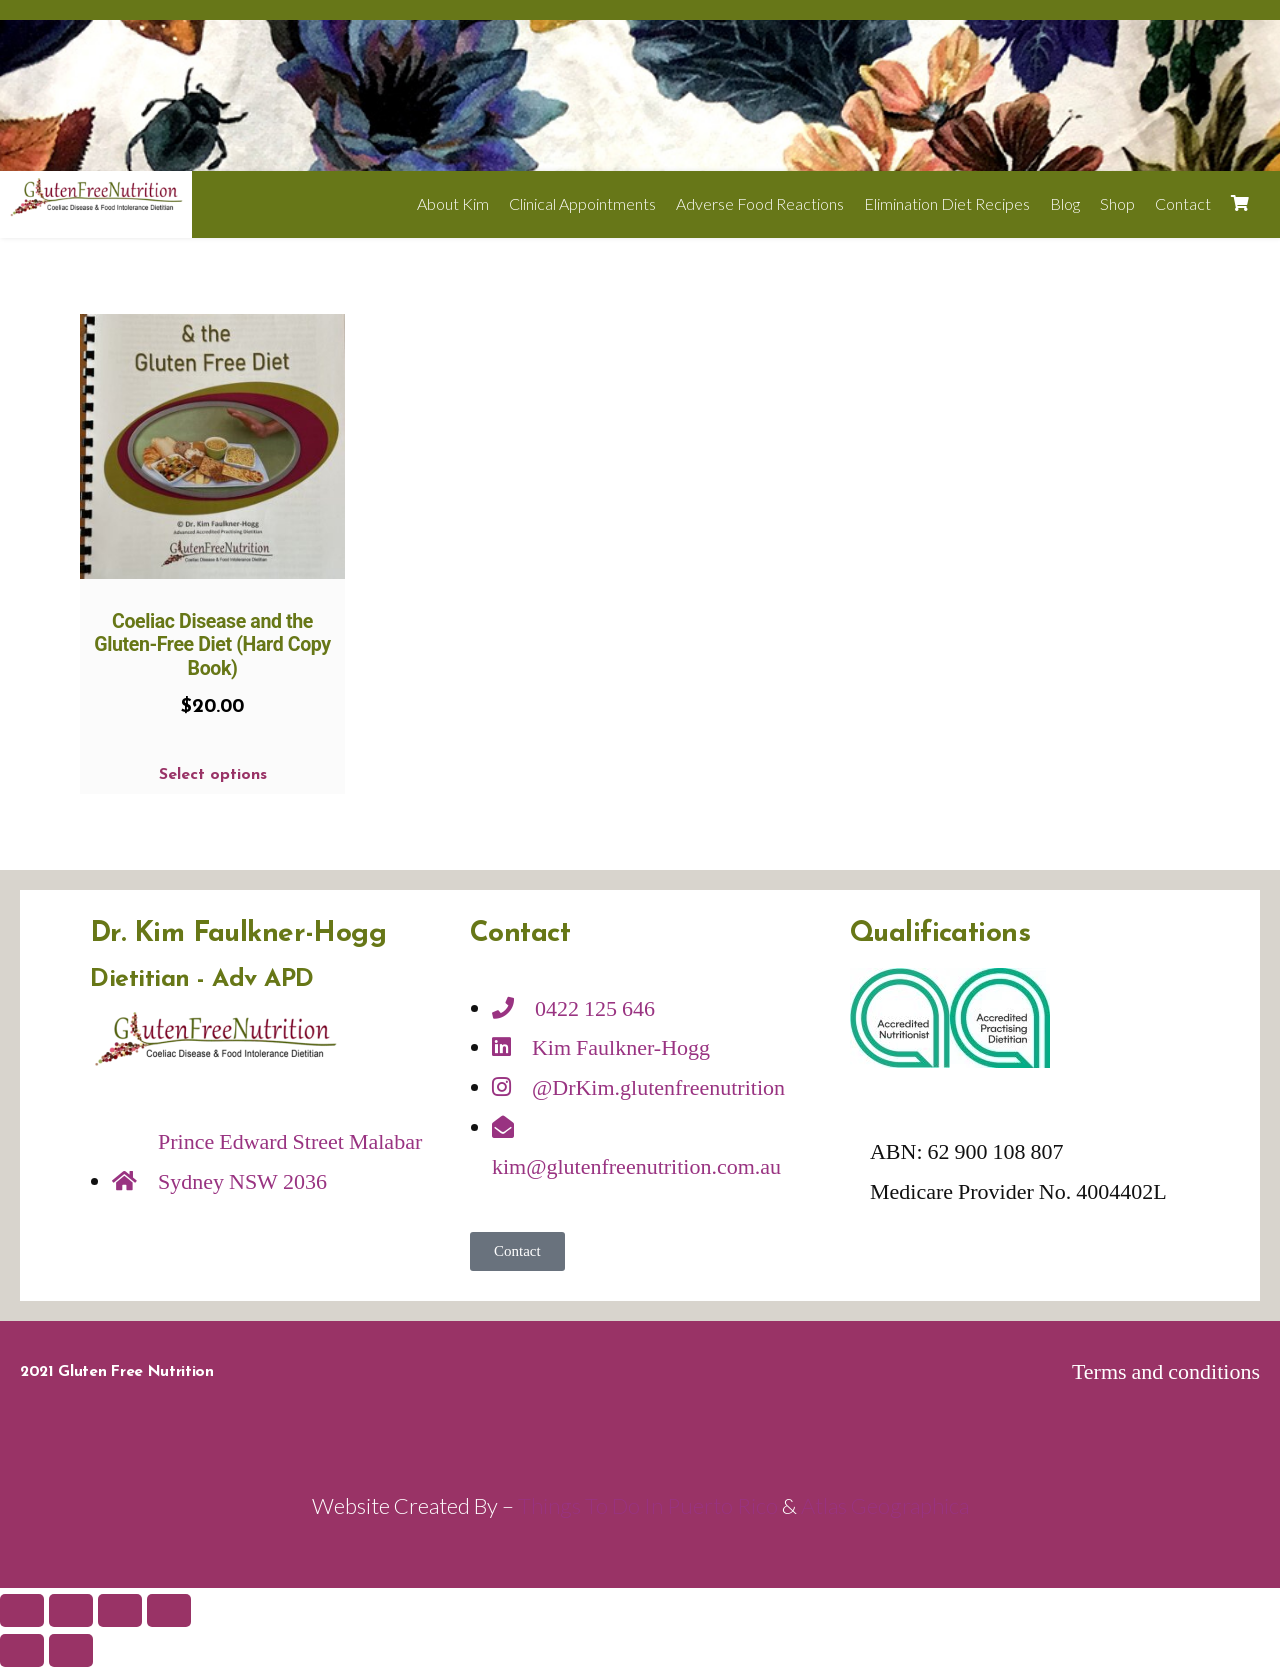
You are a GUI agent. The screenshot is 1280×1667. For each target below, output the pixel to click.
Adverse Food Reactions (760, 203)
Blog (1065, 203)
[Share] (71, 1610)
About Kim (453, 203)
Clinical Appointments (582, 203)
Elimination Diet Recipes (947, 203)
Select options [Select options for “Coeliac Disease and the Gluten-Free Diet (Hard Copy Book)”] (213, 775)
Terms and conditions (1166, 1372)
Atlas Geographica (885, 1505)
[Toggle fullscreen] (120, 1610)
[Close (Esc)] (22, 1610)
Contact (1183, 203)
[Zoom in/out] (169, 1610)
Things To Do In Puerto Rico (648, 1505)
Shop (1117, 203)
